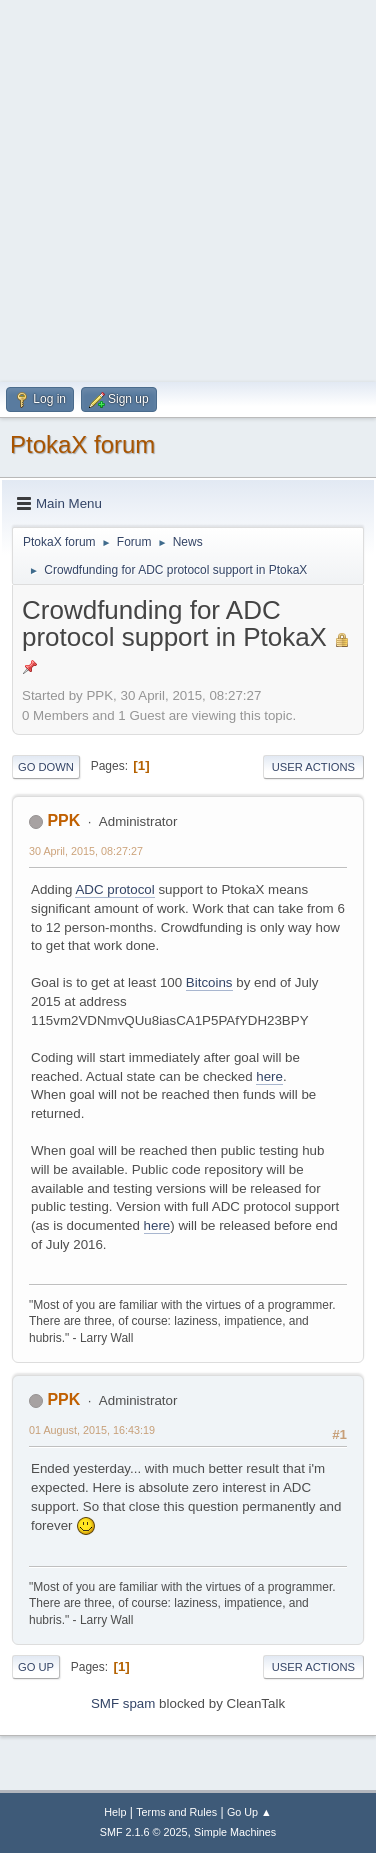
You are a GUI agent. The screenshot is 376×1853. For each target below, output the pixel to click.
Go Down (46, 767)
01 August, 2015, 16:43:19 (92, 1430)
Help (115, 1812)
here (269, 1076)
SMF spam (123, 1703)
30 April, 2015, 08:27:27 (86, 851)
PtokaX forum (82, 444)
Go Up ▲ (249, 1812)
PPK (63, 820)
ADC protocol (114, 889)
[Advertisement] (188, 188)
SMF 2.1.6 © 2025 (144, 1832)
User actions (313, 767)
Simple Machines (235, 1832)
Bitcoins (209, 982)
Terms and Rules (176, 1812)
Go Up (36, 1667)
